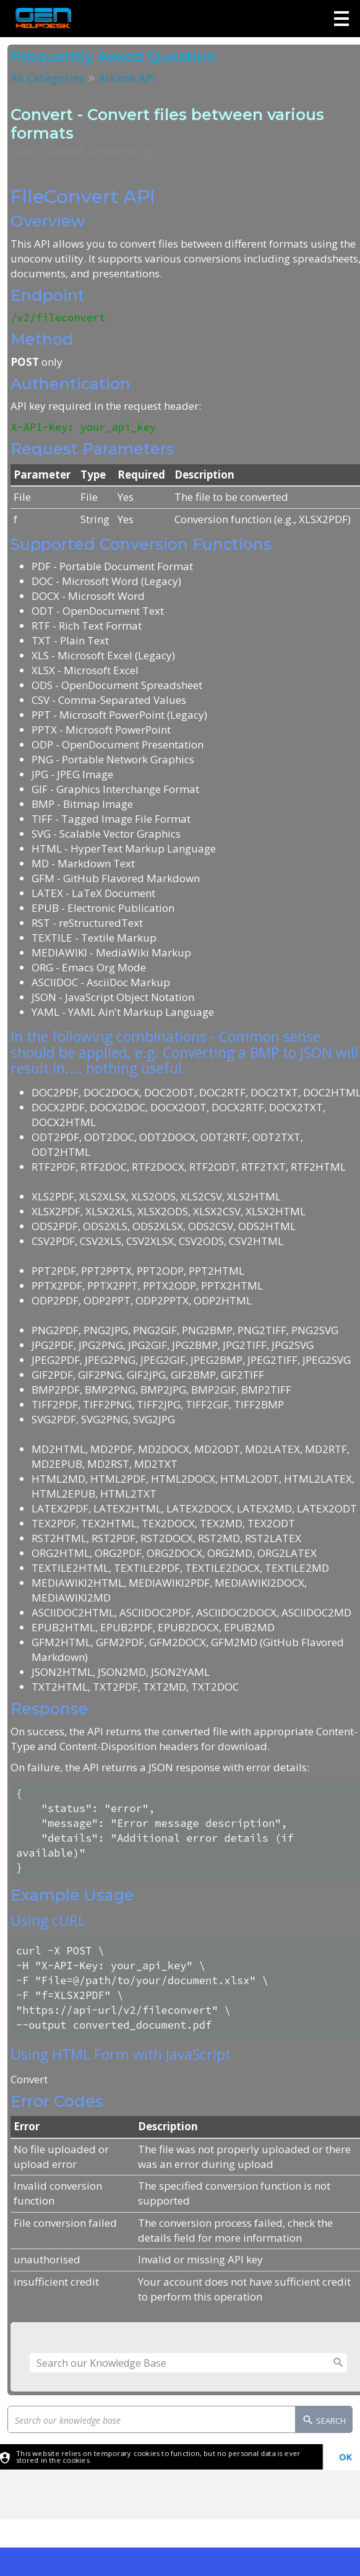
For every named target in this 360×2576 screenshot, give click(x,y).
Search (324, 2421)
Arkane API (126, 78)
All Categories (47, 78)
